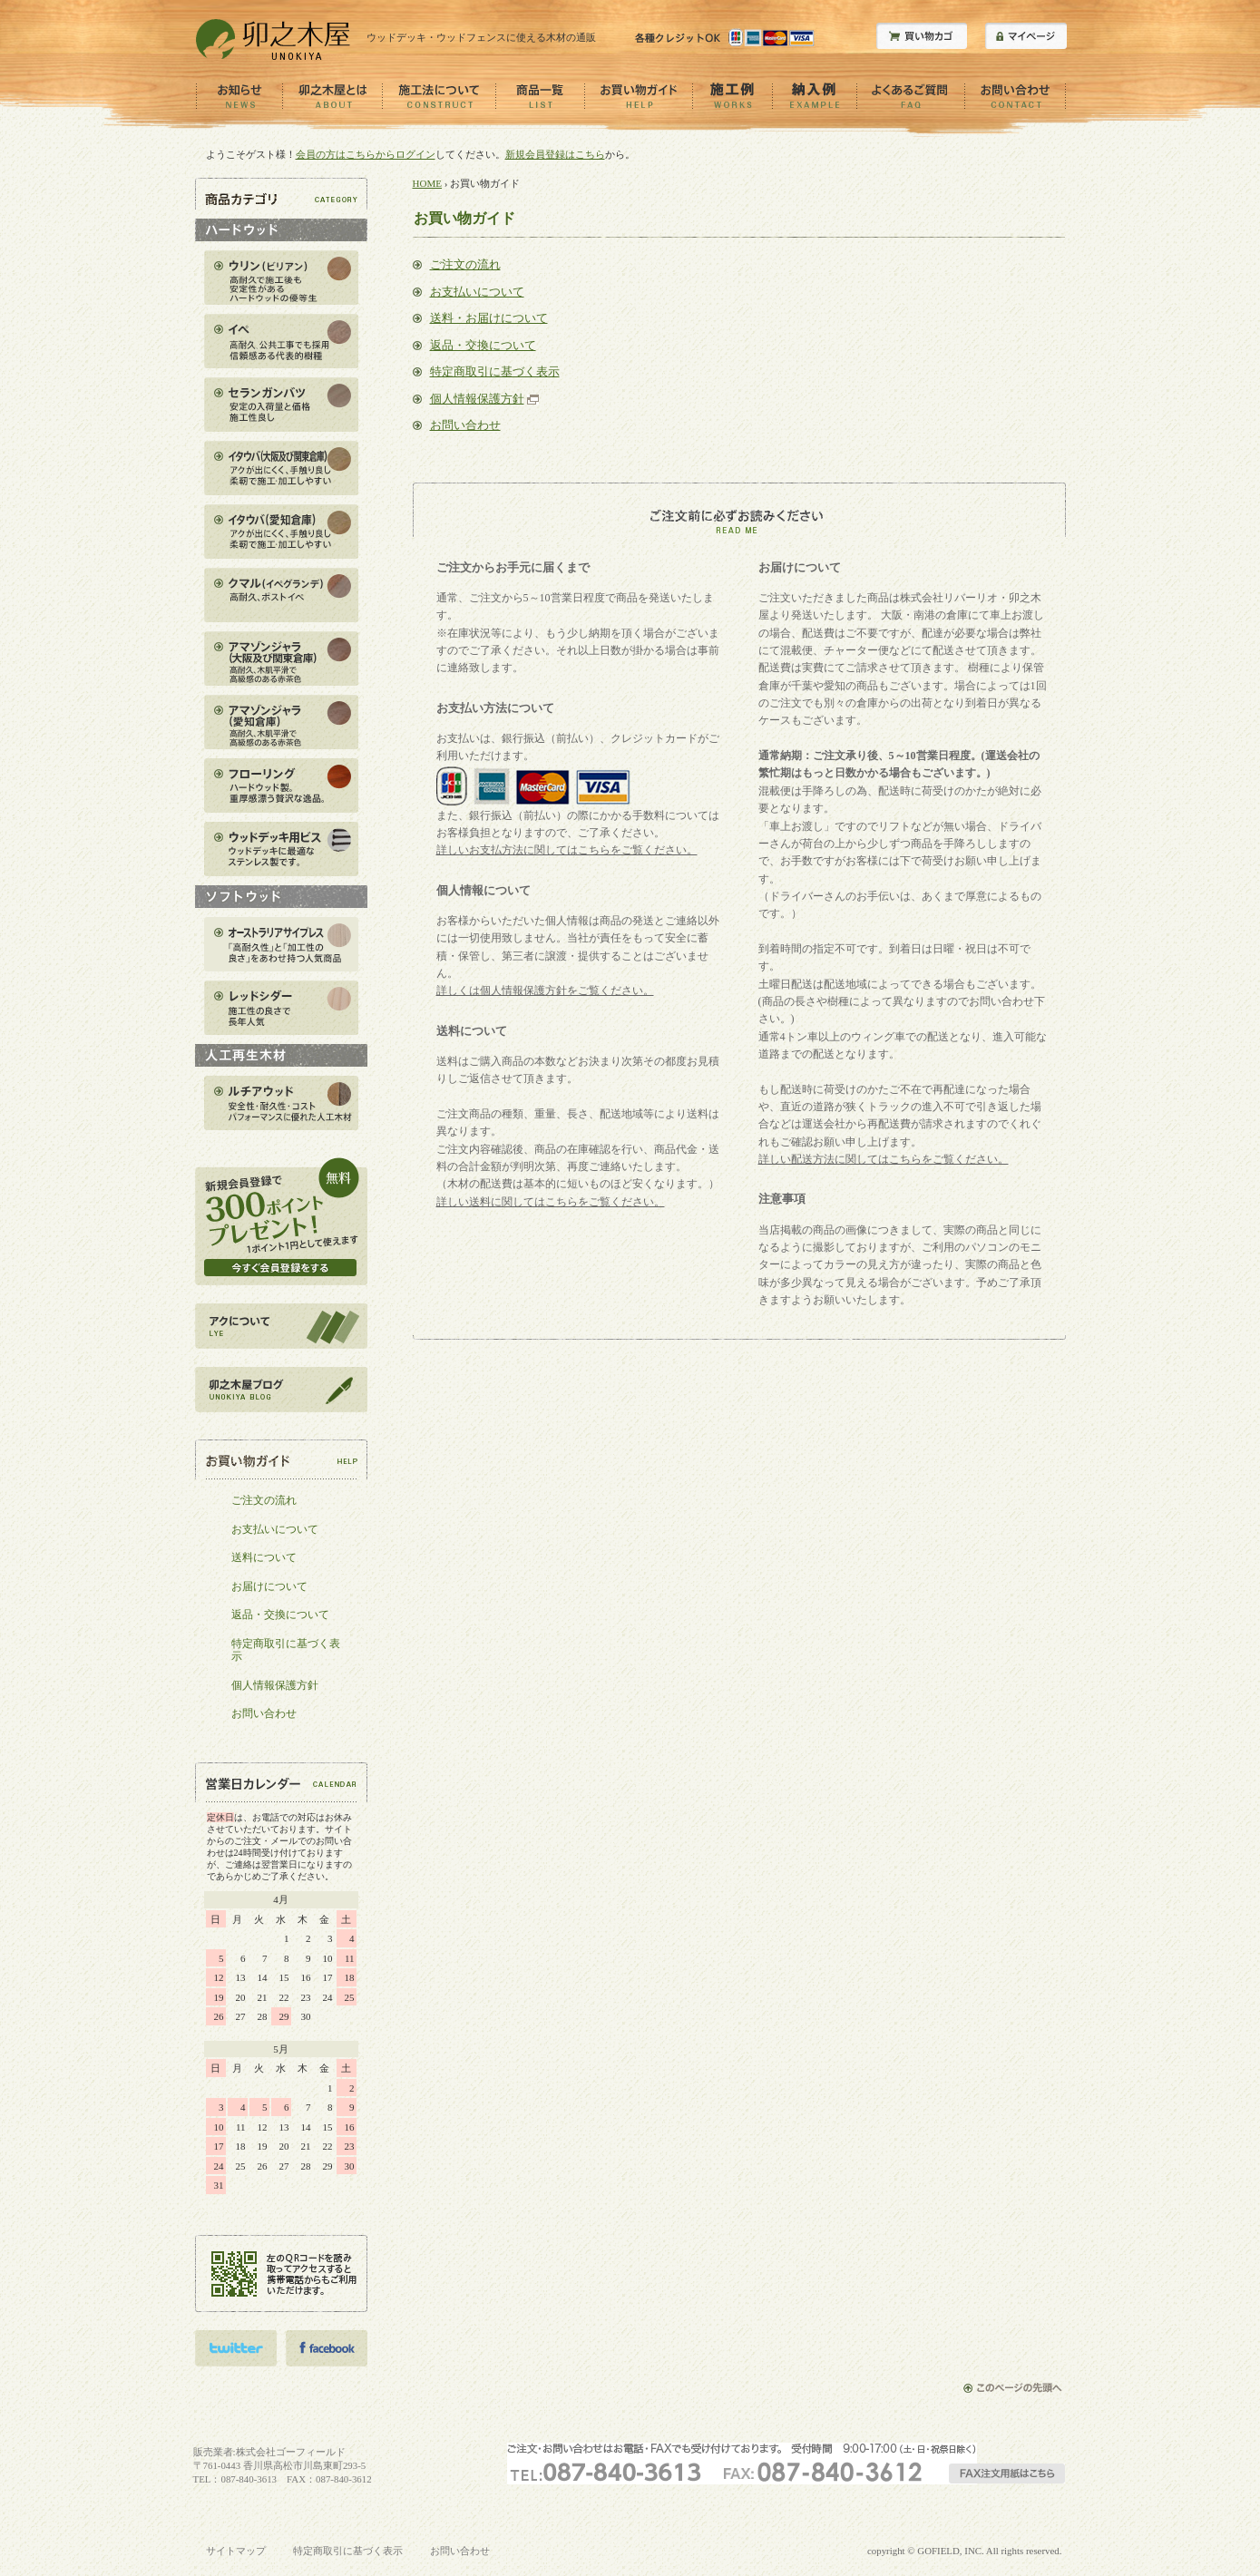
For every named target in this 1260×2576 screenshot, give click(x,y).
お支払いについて (477, 291)
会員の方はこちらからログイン (365, 154)
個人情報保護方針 (477, 398)
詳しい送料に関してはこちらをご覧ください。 (550, 1201)
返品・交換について (483, 345)
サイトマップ (236, 2550)
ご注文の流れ (465, 264)
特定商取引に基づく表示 (495, 371)
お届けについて (269, 1586)
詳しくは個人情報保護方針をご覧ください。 (545, 990)
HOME (428, 183)
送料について (264, 1557)
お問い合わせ (465, 425)
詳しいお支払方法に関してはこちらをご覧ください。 (567, 850)
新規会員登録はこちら (555, 154)
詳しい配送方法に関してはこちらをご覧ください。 (883, 1159)
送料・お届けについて (489, 318)
